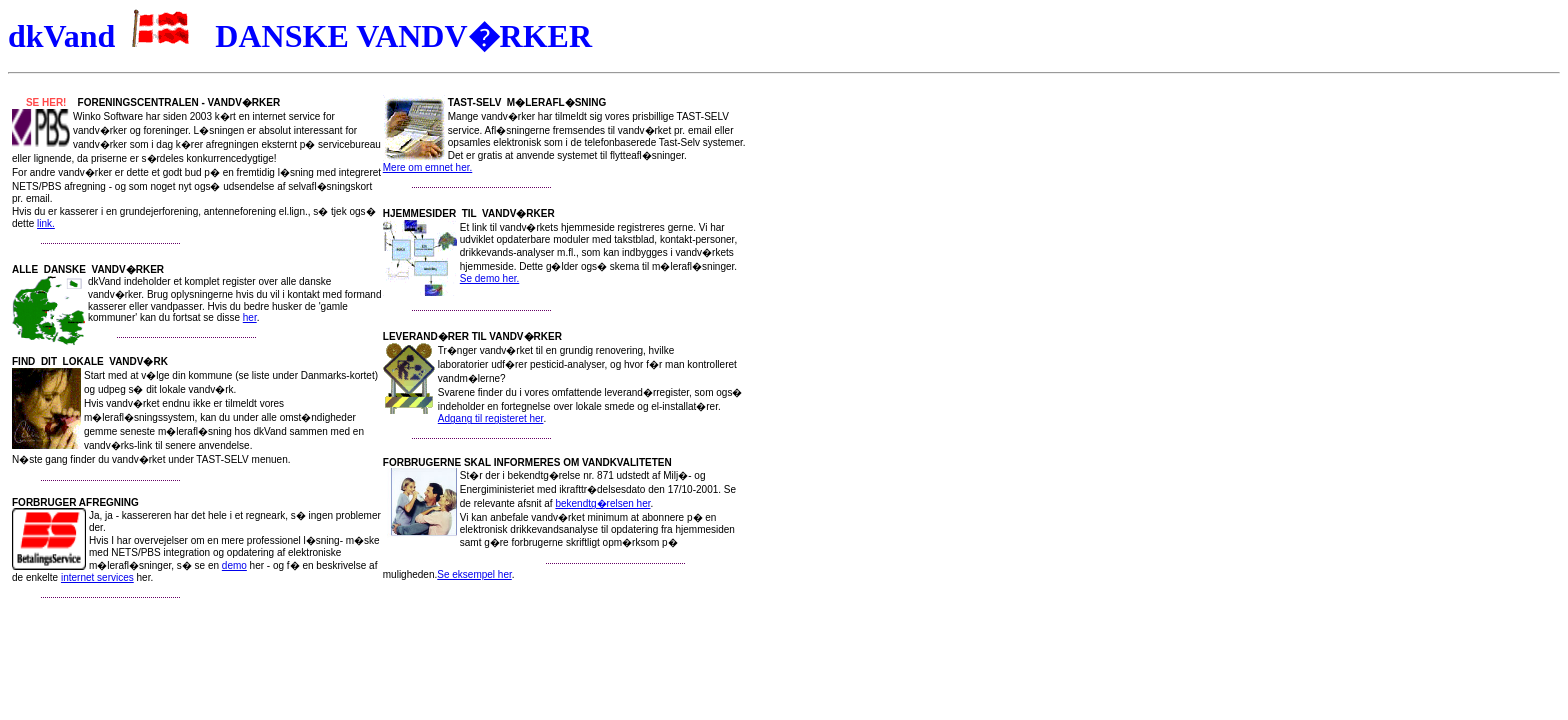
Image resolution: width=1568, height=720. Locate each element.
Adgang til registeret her (491, 418)
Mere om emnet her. (427, 167)
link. (46, 223)
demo (234, 565)
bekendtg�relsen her (602, 503)
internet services (97, 577)
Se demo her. (489, 278)
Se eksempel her (474, 574)
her (250, 317)
